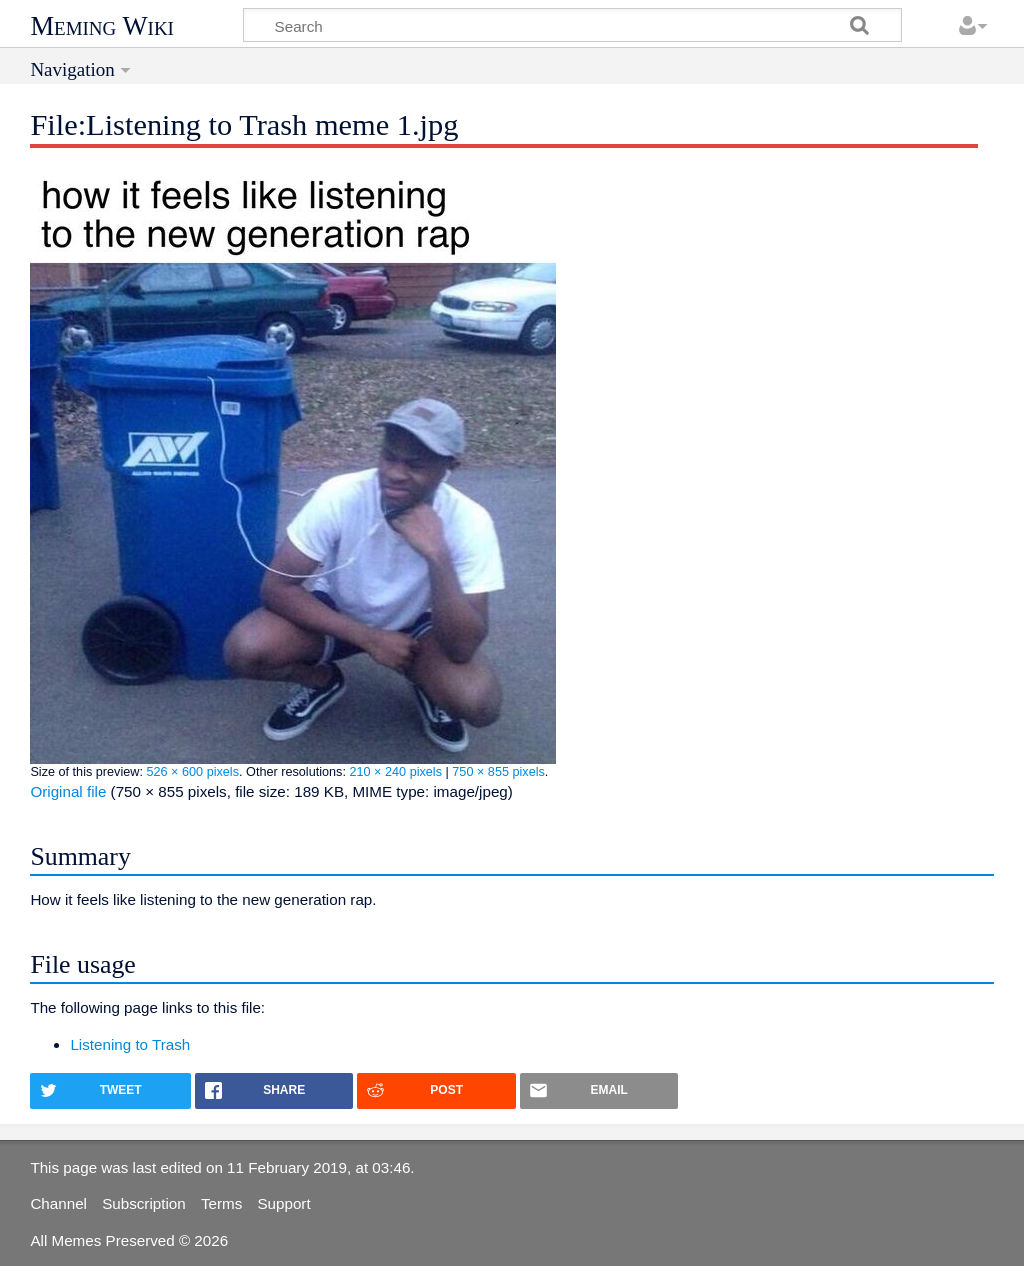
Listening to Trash (130, 1044)
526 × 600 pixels (192, 772)
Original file (68, 791)
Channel (58, 1203)
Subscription (144, 1203)
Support (283, 1203)
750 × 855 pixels (498, 772)
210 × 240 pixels (395, 772)
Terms (221, 1203)
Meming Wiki (102, 26)
